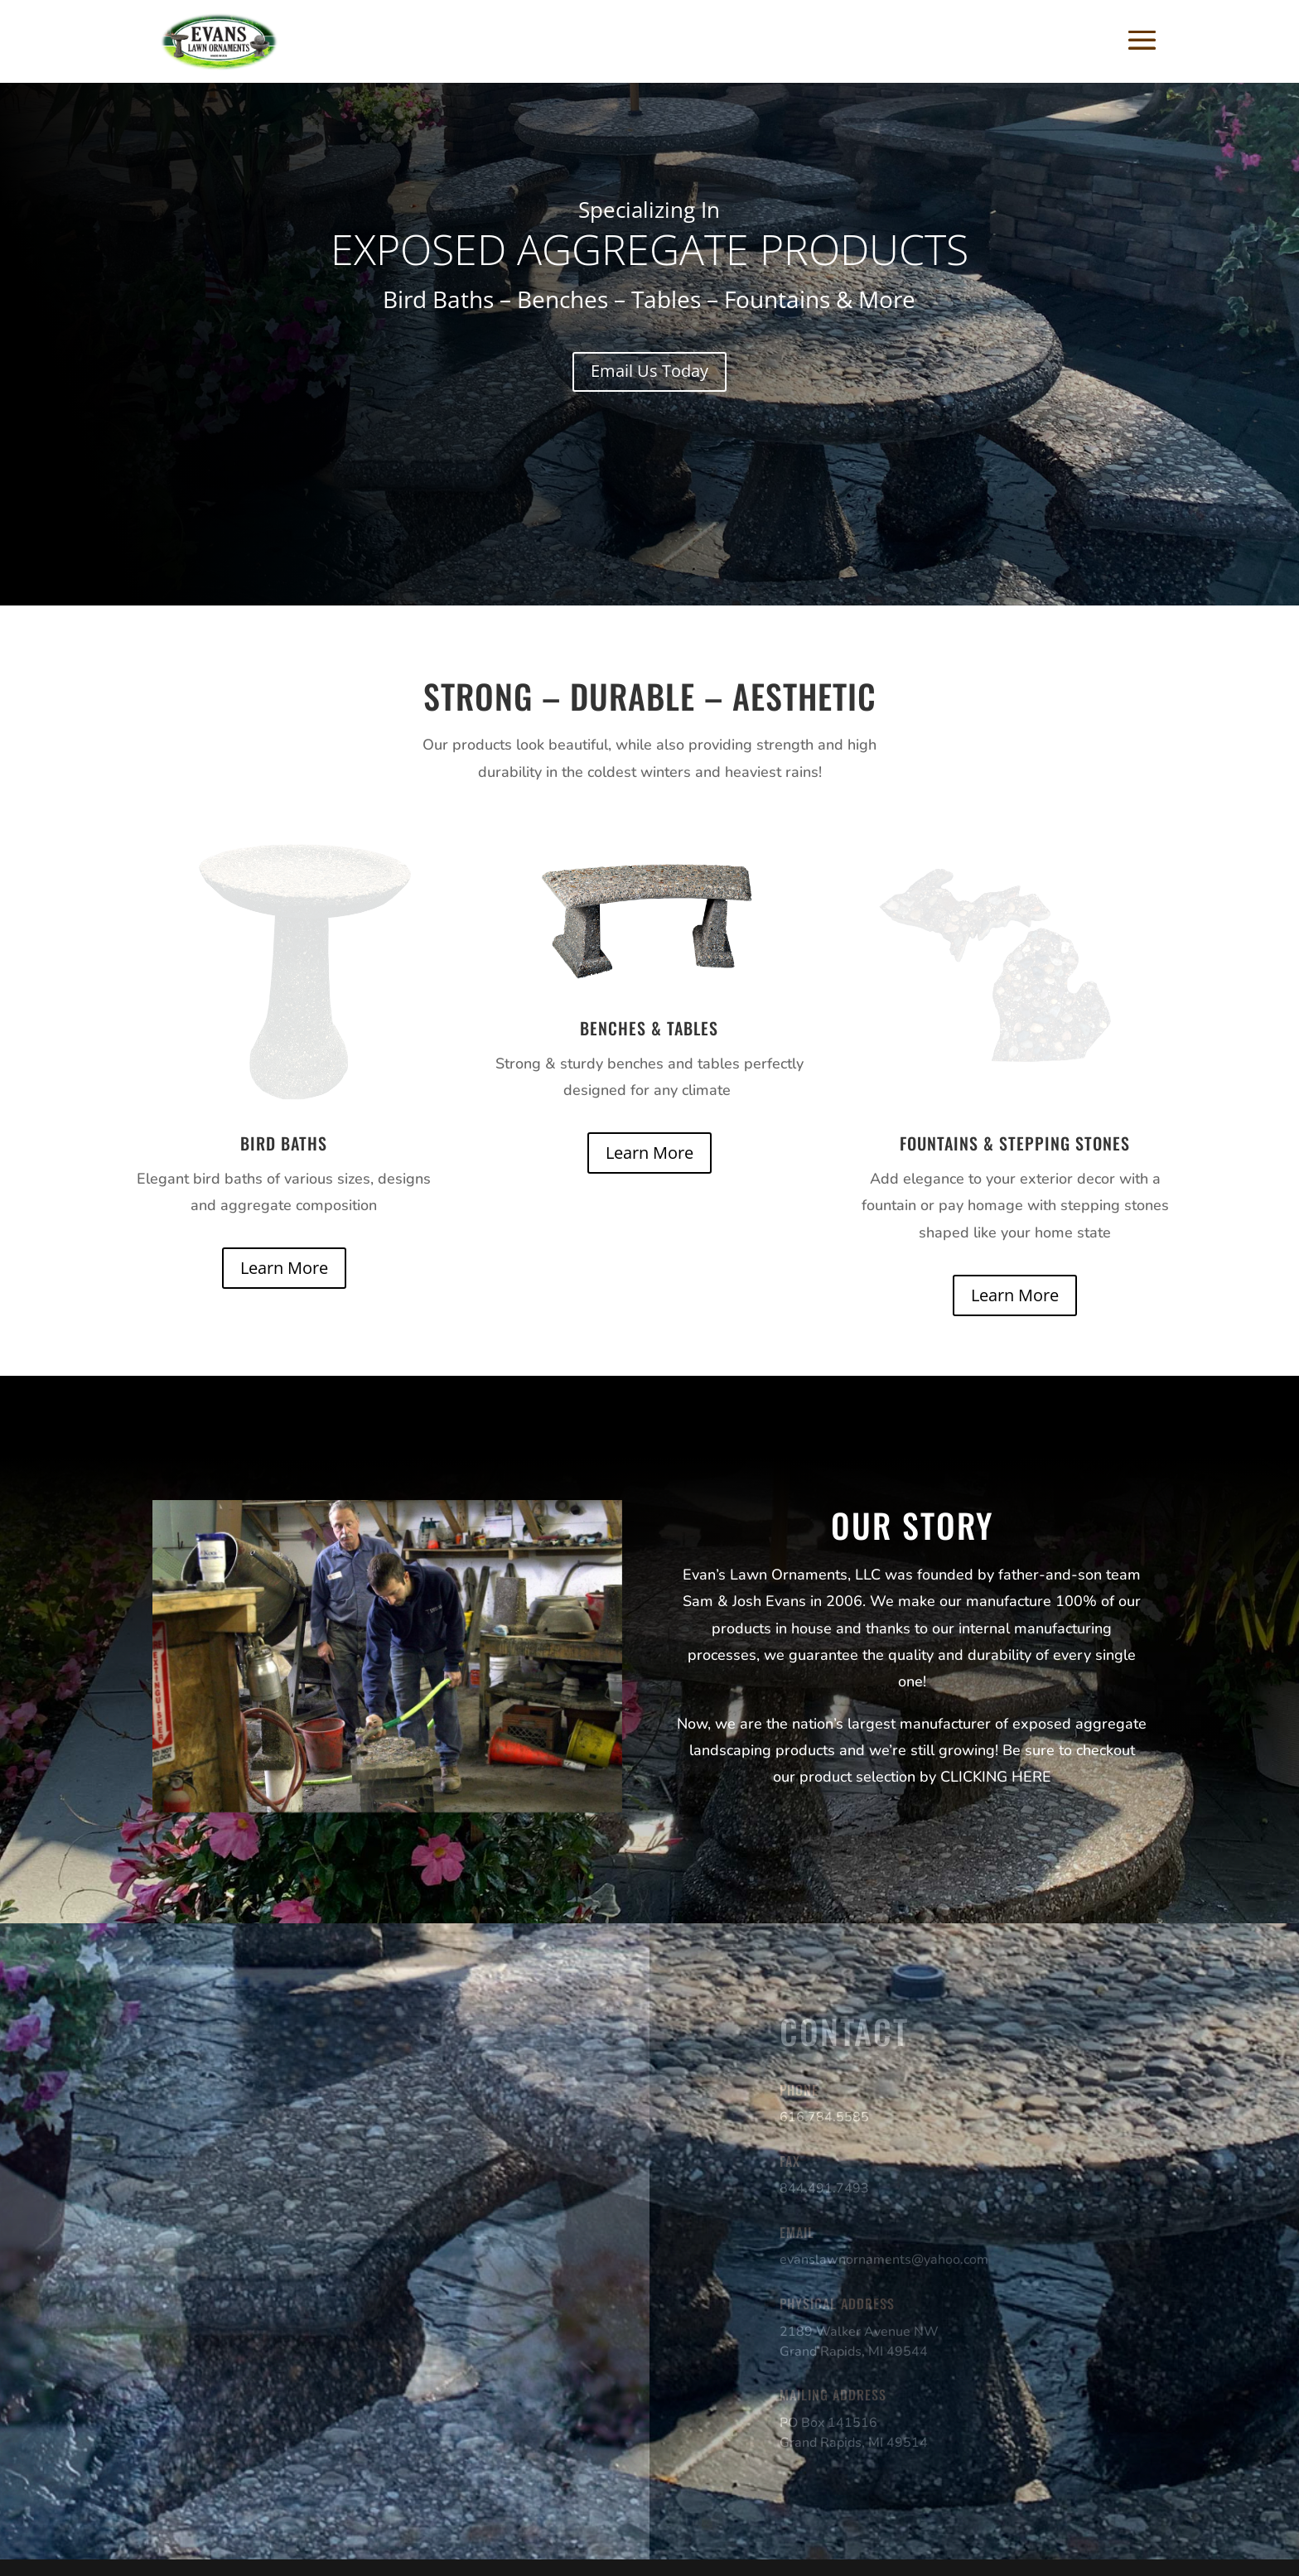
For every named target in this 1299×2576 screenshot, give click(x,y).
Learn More (284, 1268)
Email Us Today (649, 370)
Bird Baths (283, 1143)
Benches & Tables (649, 1027)
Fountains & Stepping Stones (1015, 1143)
